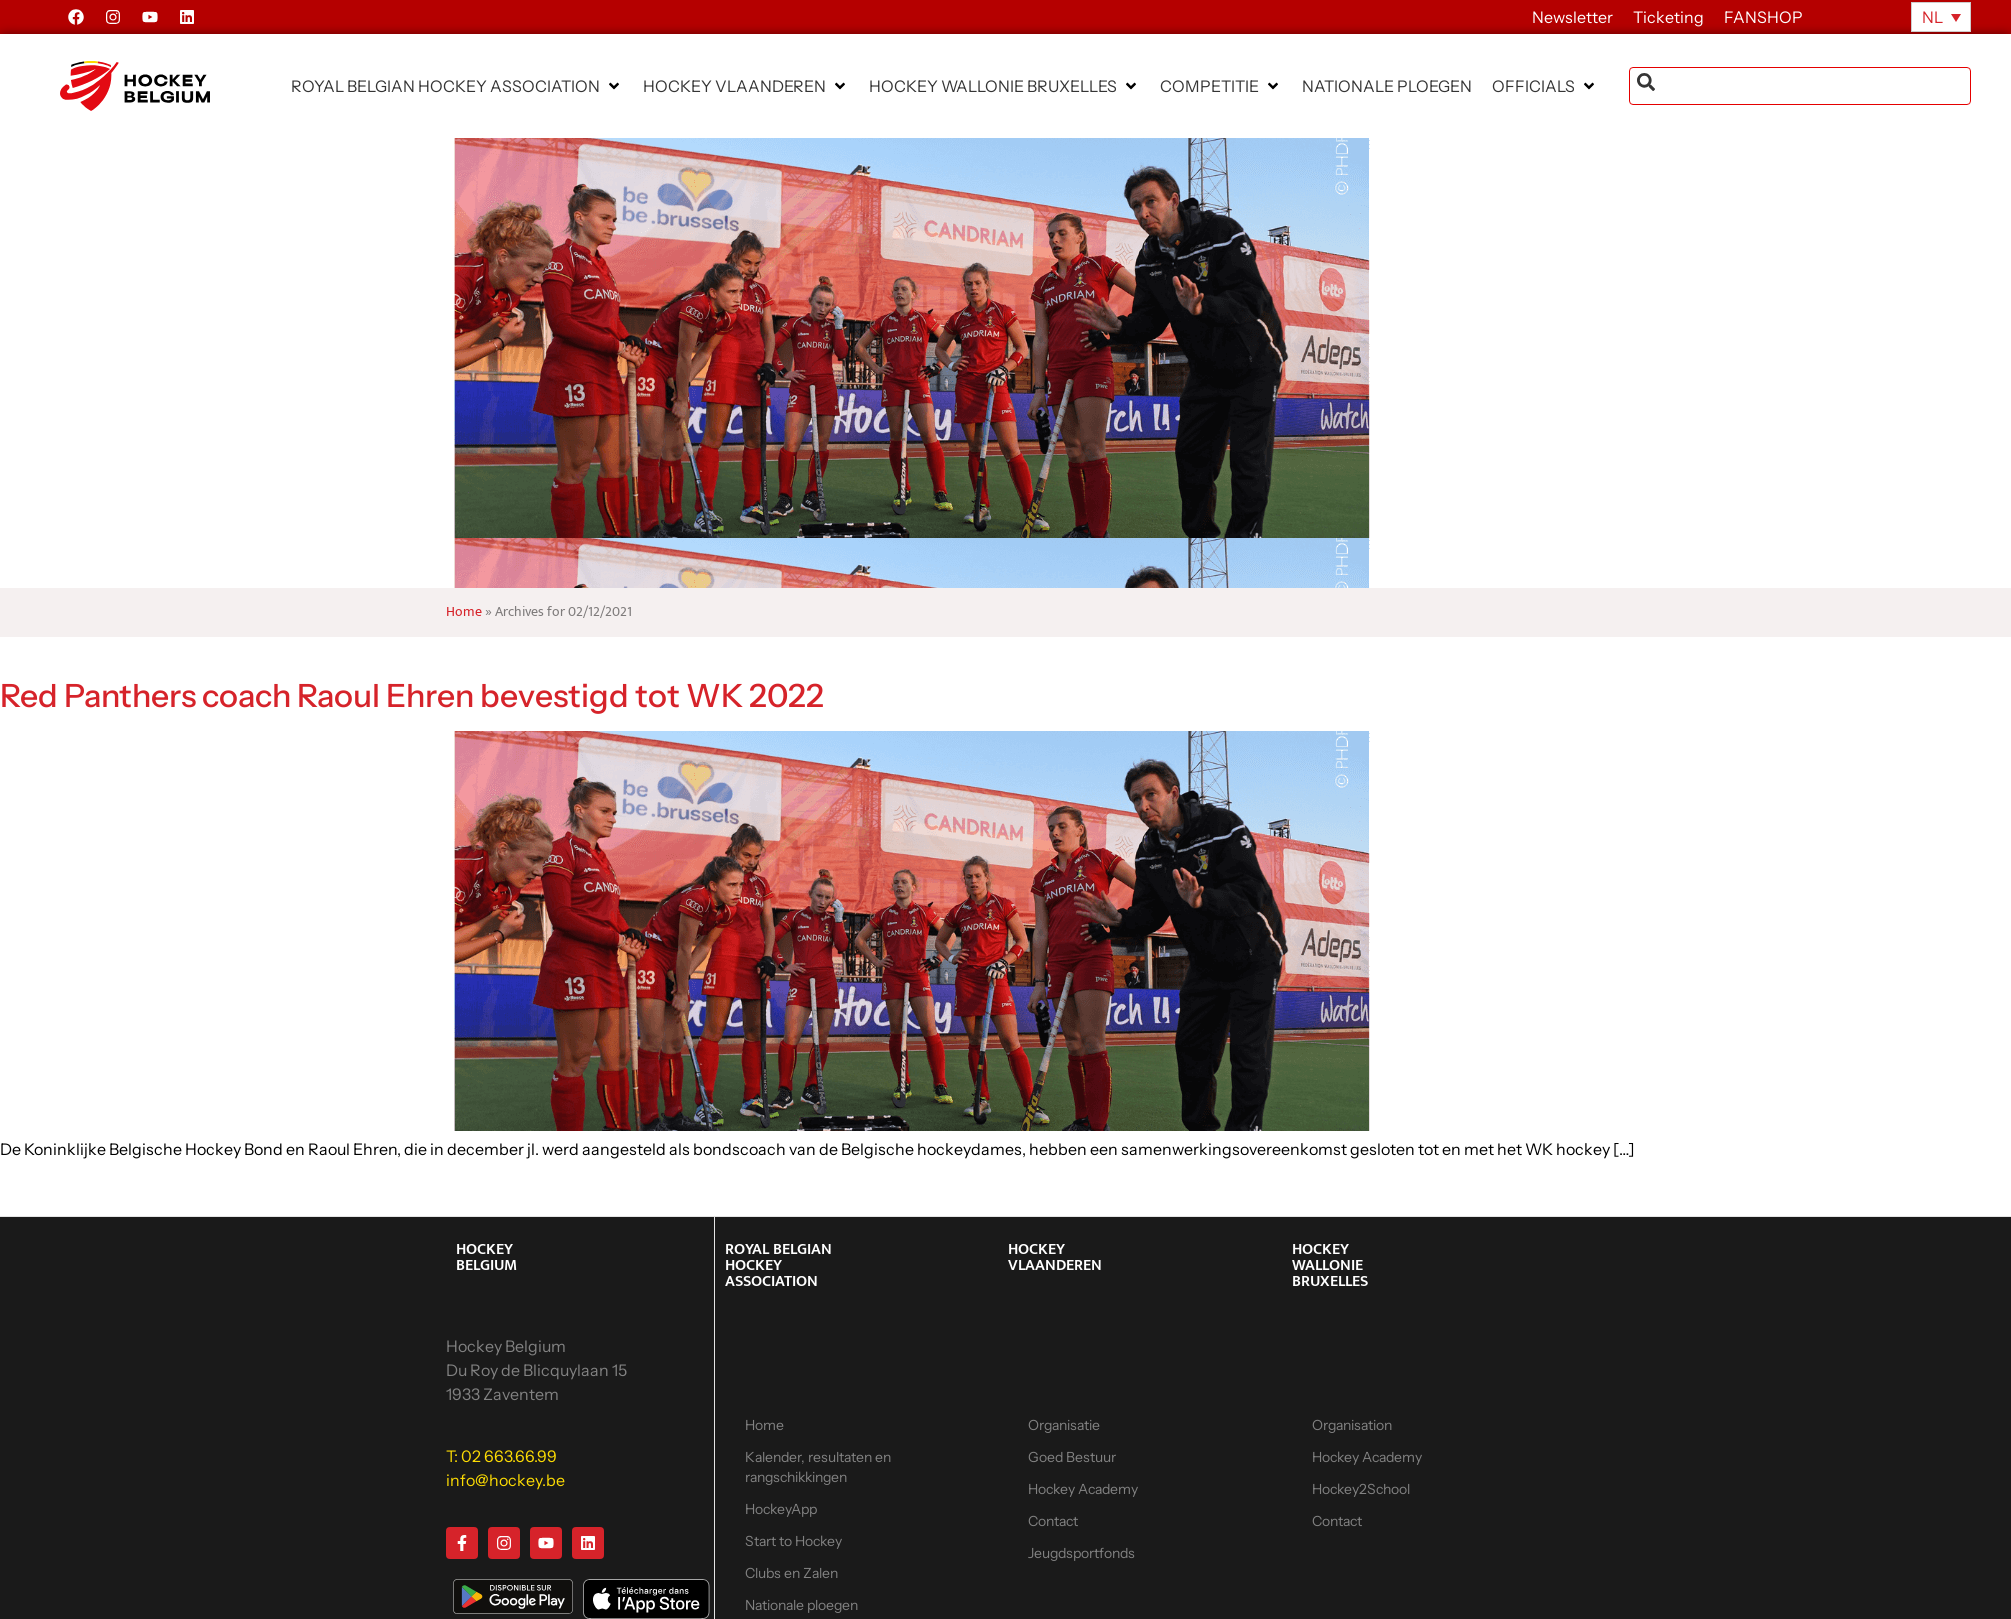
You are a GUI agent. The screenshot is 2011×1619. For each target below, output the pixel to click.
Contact (1053, 1521)
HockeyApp (781, 1509)
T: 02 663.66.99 (501, 1456)
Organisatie (1064, 1425)
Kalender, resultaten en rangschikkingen (818, 1467)
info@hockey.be (505, 1480)
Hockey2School (1361, 1489)
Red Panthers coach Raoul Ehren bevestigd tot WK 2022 (412, 695)
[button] (457, 86)
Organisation (1352, 1425)
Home (464, 612)
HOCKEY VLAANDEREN (1055, 1257)
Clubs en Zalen (791, 1573)
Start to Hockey (793, 1541)
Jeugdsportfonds (1081, 1553)
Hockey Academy (1083, 1489)
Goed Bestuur (1072, 1457)
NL (1932, 17)
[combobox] (1800, 86)
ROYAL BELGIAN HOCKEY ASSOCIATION (778, 1265)
